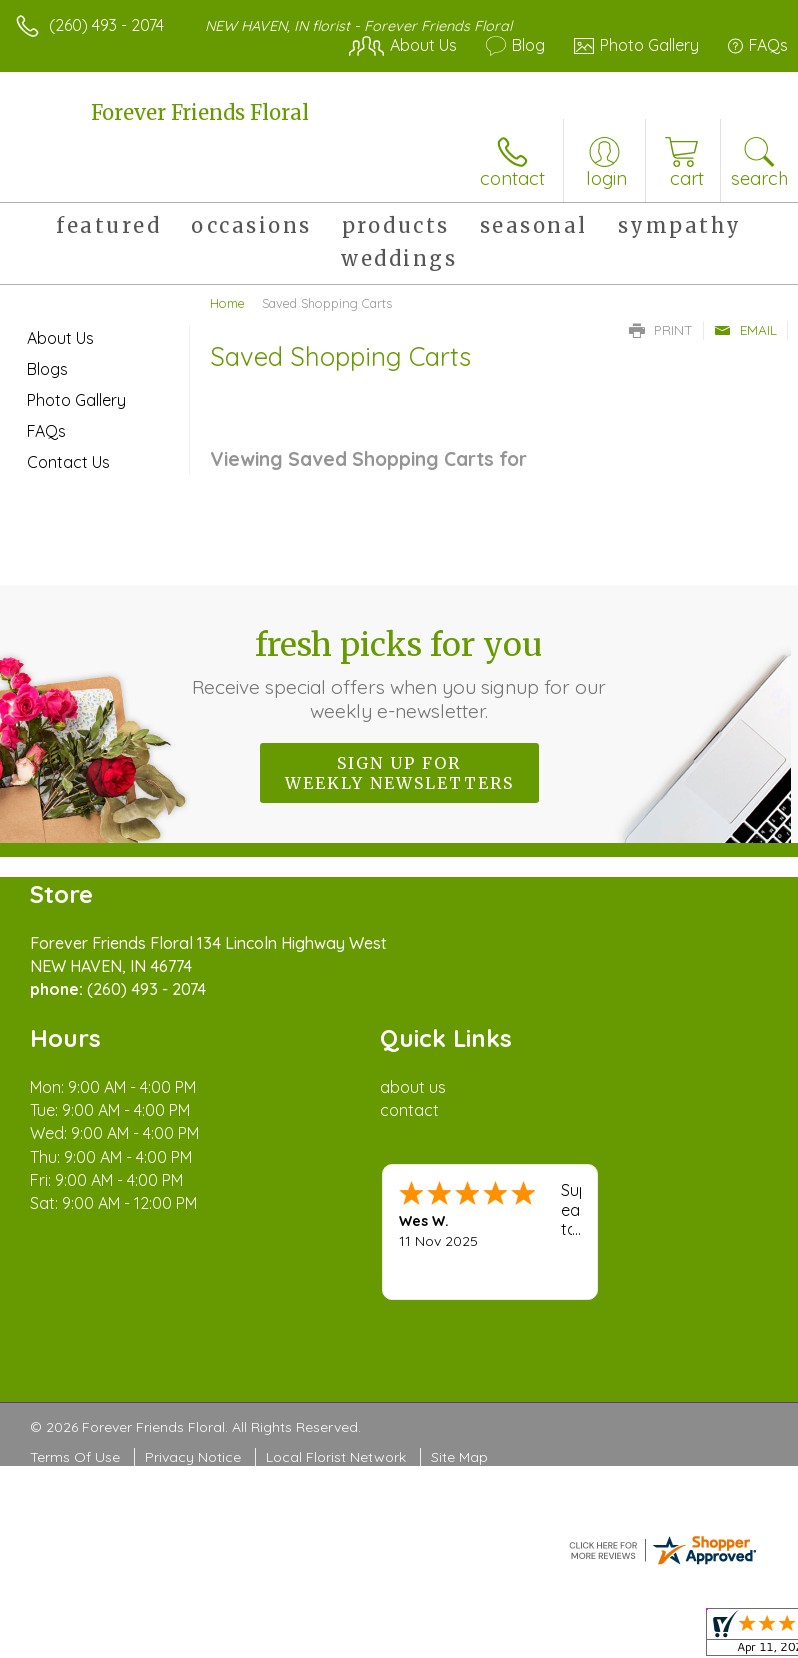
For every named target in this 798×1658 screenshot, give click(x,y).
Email (745, 330)
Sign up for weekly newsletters (399, 773)
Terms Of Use (75, 1457)
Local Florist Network (336, 1457)
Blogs (47, 369)
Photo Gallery (76, 400)
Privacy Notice (193, 1457)
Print (661, 330)
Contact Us (68, 462)
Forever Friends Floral (200, 112)
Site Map (459, 1457)
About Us (60, 338)
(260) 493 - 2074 (106, 25)
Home (227, 303)
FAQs (46, 431)
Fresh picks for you (399, 674)
